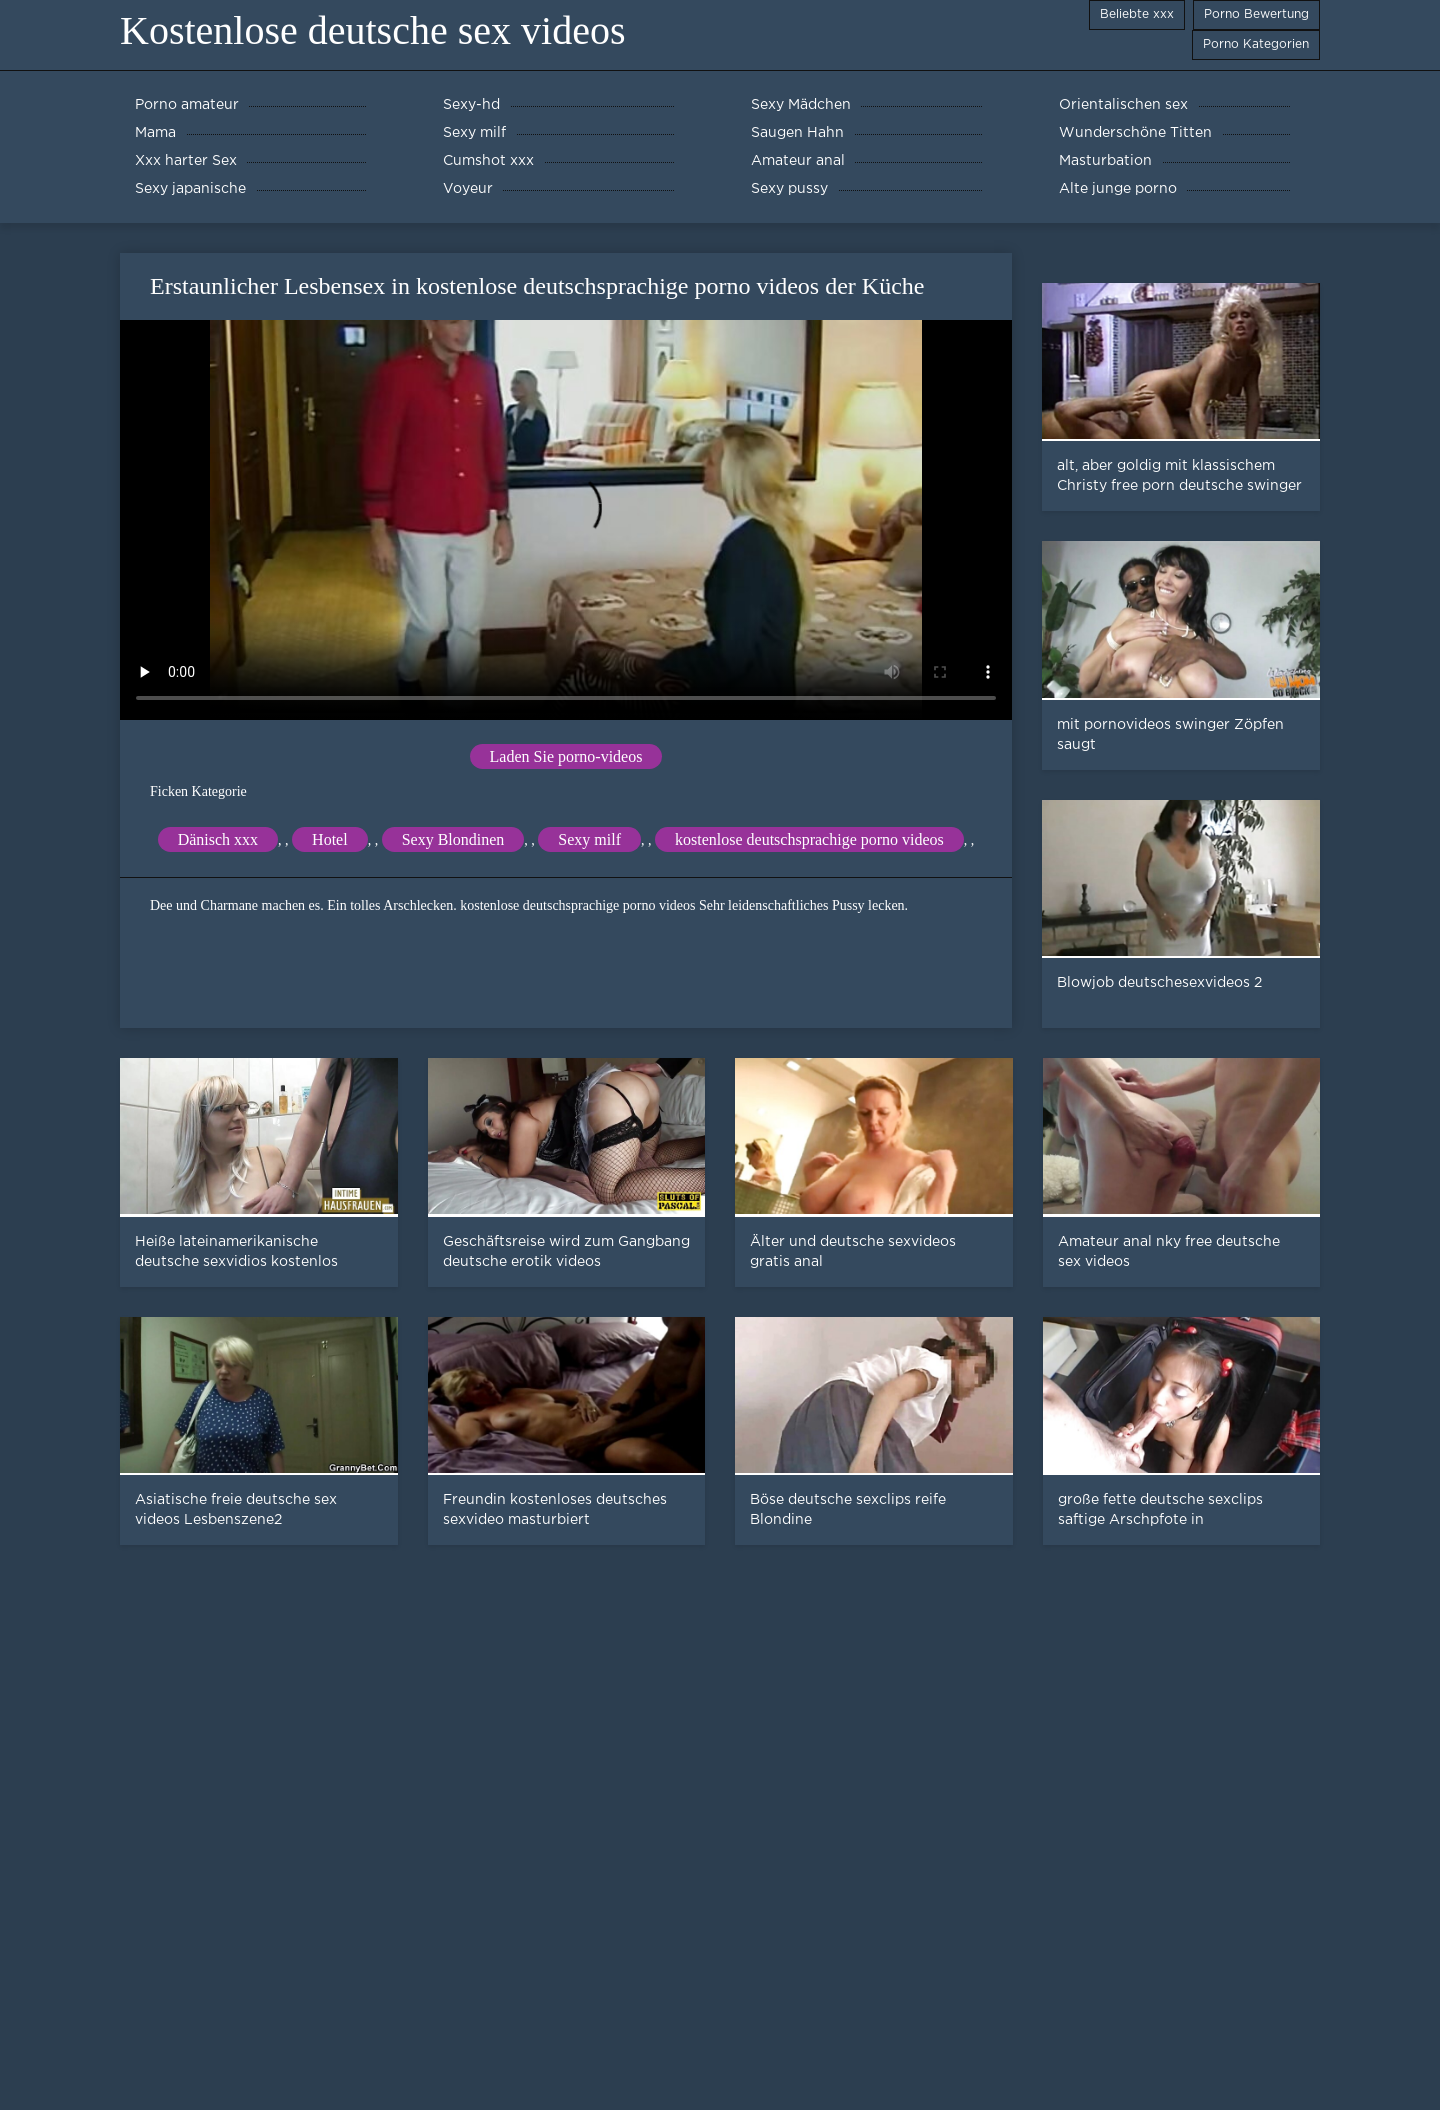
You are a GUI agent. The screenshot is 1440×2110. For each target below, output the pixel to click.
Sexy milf (589, 839)
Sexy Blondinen (453, 839)
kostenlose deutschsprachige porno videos (809, 839)
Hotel (330, 839)
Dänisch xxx (218, 839)
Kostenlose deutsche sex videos (372, 30)
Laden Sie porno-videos (566, 756)
